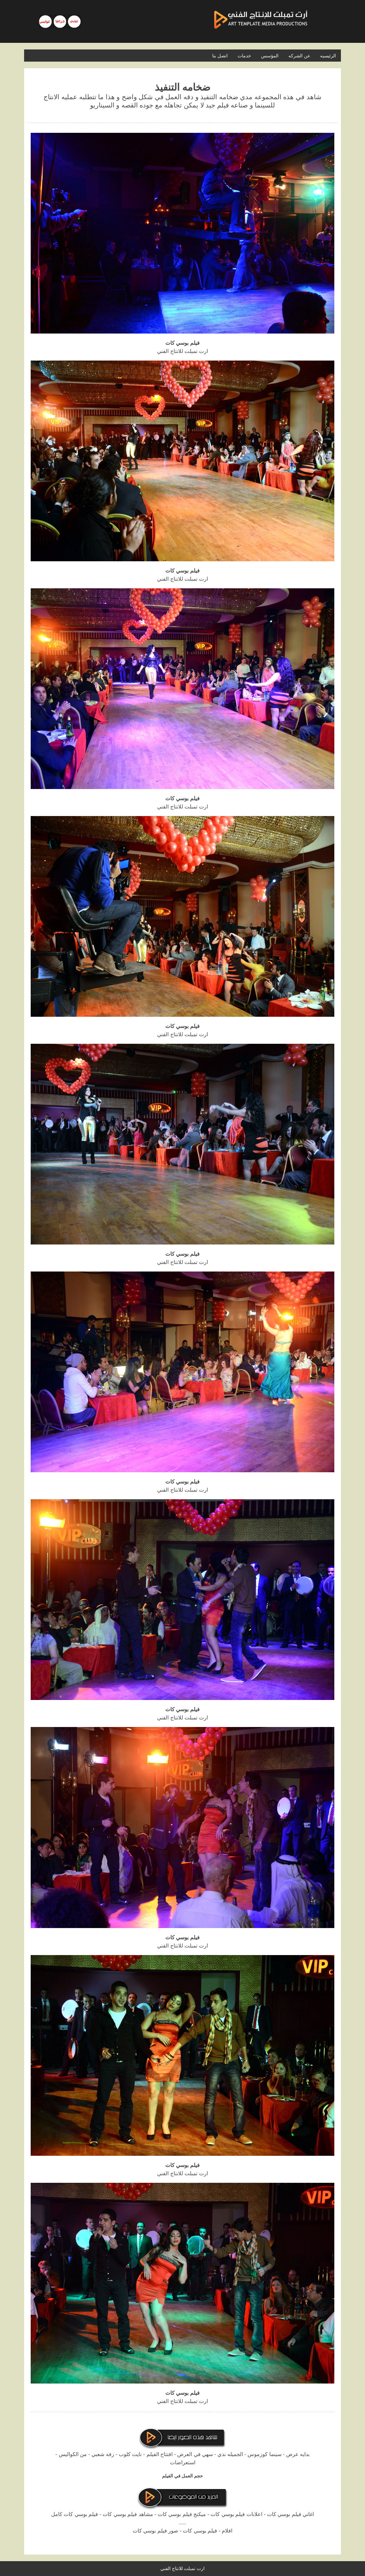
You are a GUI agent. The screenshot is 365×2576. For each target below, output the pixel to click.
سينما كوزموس (264, 2454)
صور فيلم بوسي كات (155, 2530)
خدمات (244, 55)
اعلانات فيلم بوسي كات (236, 2514)
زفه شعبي (102, 2454)
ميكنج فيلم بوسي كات (182, 2514)
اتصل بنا (220, 55)
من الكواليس (73, 2454)
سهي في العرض (195, 2454)
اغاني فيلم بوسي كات (290, 2514)
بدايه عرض (298, 2454)
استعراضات (182, 2462)
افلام (227, 2530)
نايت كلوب (130, 2454)
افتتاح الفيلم (160, 2454)
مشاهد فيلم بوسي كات (128, 2514)
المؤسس (270, 55)
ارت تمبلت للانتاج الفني (182, 2568)
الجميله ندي (230, 2454)
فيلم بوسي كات (200, 2530)
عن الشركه (299, 55)
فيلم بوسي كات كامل (74, 2514)
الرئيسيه (328, 55)
